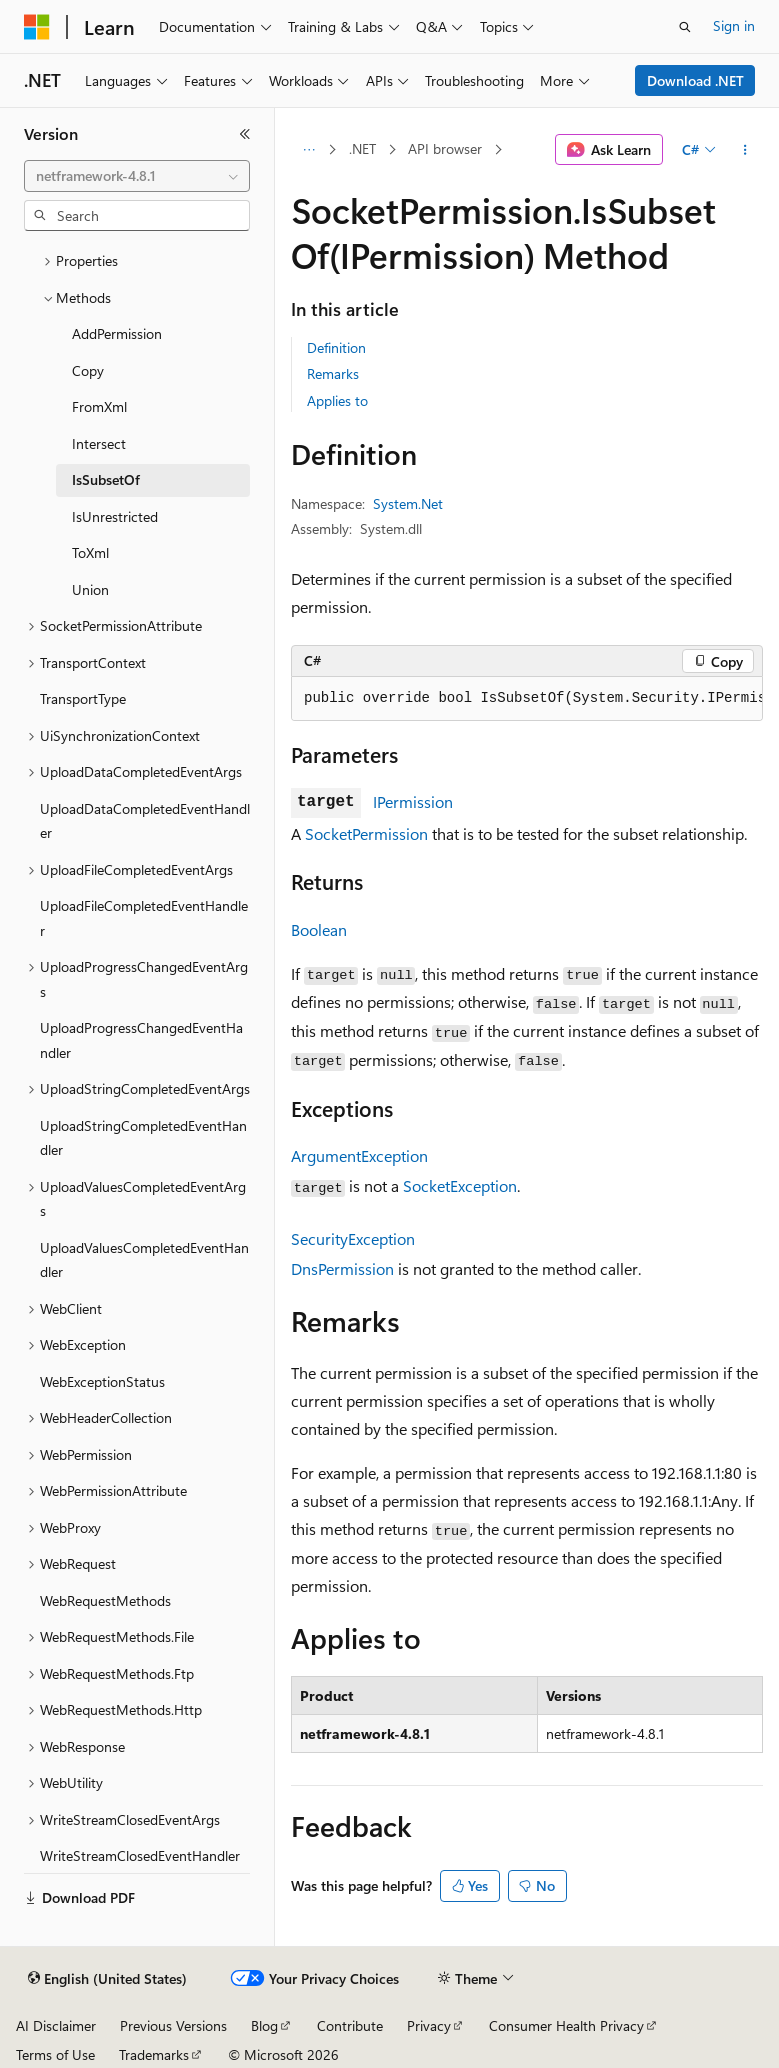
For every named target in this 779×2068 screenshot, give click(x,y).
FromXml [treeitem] (99, 406)
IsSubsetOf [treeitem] (106, 479)
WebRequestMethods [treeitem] (105, 1600)
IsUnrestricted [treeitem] (115, 516)
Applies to (337, 400)
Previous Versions (173, 2025)
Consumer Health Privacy (566, 2025)
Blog (264, 2025)
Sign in (734, 25)
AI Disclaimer (56, 2025)
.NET (362, 148)
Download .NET (695, 80)
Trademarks (154, 2054)
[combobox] (137, 176)
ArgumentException (359, 1155)
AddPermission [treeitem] (117, 333)
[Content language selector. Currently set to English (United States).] (107, 1979)
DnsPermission (342, 1268)
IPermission (413, 801)
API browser (445, 148)
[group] (527, 699)
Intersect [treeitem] (99, 443)
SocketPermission (366, 833)
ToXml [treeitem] (90, 552)
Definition (336, 347)
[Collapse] (245, 134)
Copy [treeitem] (88, 370)
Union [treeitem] (90, 589)
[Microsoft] (37, 27)
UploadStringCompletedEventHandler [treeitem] (143, 1138)
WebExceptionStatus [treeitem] (102, 1381)
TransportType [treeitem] (83, 698)
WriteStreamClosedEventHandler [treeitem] (140, 1855)
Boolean (319, 929)
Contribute (350, 2025)
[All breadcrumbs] (308, 150)
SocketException (460, 1185)
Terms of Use (55, 2054)
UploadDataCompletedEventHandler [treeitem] (145, 821)
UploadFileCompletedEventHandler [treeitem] (144, 918)
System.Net (408, 503)
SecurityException (353, 1238)
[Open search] (685, 27)
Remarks (333, 373)
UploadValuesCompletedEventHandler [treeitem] (144, 1260)
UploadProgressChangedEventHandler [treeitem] (141, 1040)
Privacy (429, 2025)
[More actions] (745, 150)
